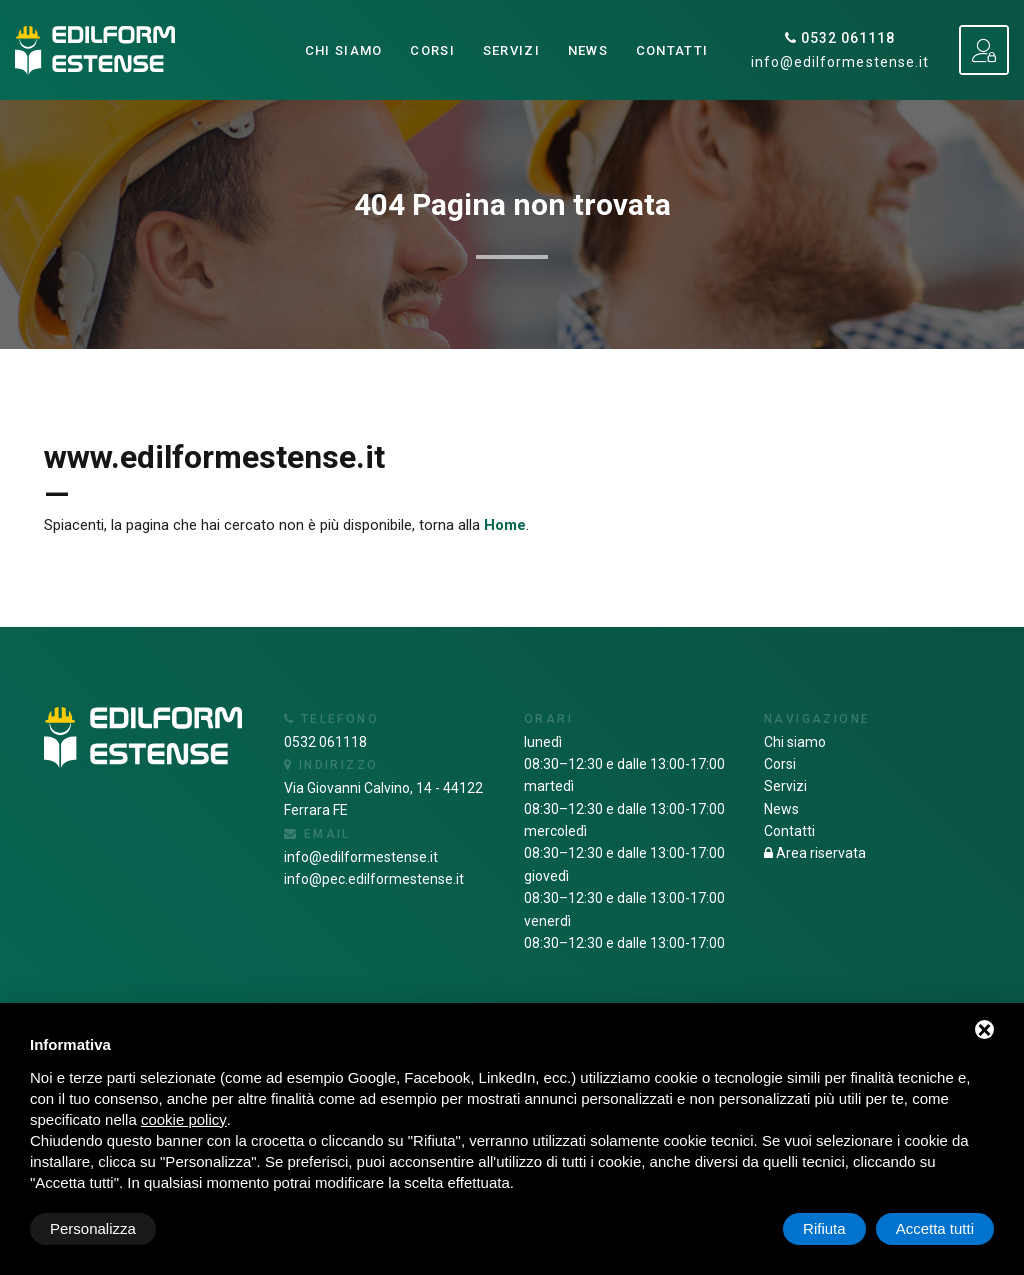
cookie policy (184, 1119)
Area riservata (815, 853)
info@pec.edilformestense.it (374, 879)
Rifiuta (824, 1228)
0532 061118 (840, 38)
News (588, 50)
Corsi (432, 50)
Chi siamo (344, 50)
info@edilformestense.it (840, 62)
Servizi (511, 50)
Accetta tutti (935, 1228)
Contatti (672, 50)
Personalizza (93, 1228)
